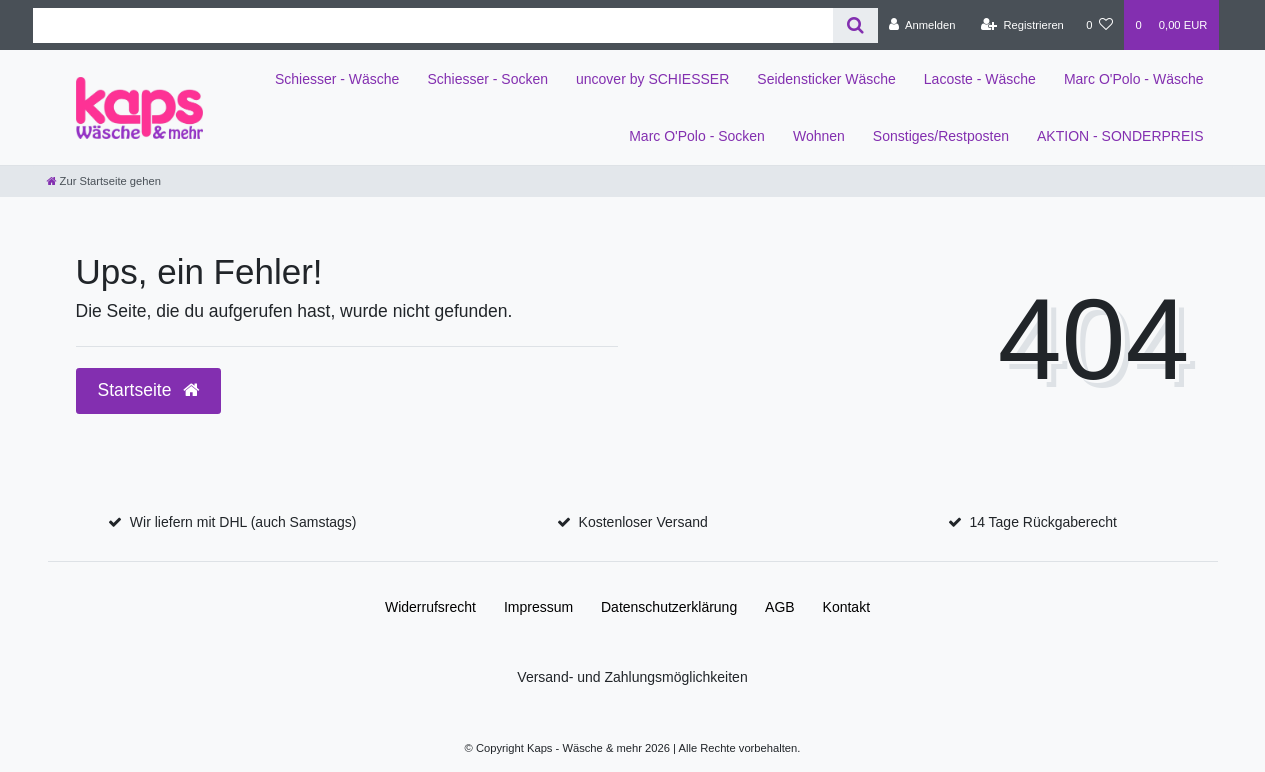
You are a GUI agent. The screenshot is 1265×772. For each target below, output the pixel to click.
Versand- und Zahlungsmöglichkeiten (632, 677)
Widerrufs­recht (430, 607)
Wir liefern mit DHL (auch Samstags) (243, 522)
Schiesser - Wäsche (337, 79)
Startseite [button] (149, 390)
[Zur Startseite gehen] (104, 181)
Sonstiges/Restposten (941, 136)
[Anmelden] (922, 25)
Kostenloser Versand (643, 522)
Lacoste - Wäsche (980, 79)
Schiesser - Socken (487, 79)
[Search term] (433, 25)
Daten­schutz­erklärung (669, 607)
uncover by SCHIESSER (652, 79)
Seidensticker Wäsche (826, 79)
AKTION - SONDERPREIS (1120, 136)
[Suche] (855, 25)
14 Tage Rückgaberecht (1043, 522)
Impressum (538, 607)
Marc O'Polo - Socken (697, 136)
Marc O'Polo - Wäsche (1134, 79)
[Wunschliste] (1099, 25)
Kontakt (846, 607)
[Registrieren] (1022, 25)
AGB (780, 607)
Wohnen (819, 136)
